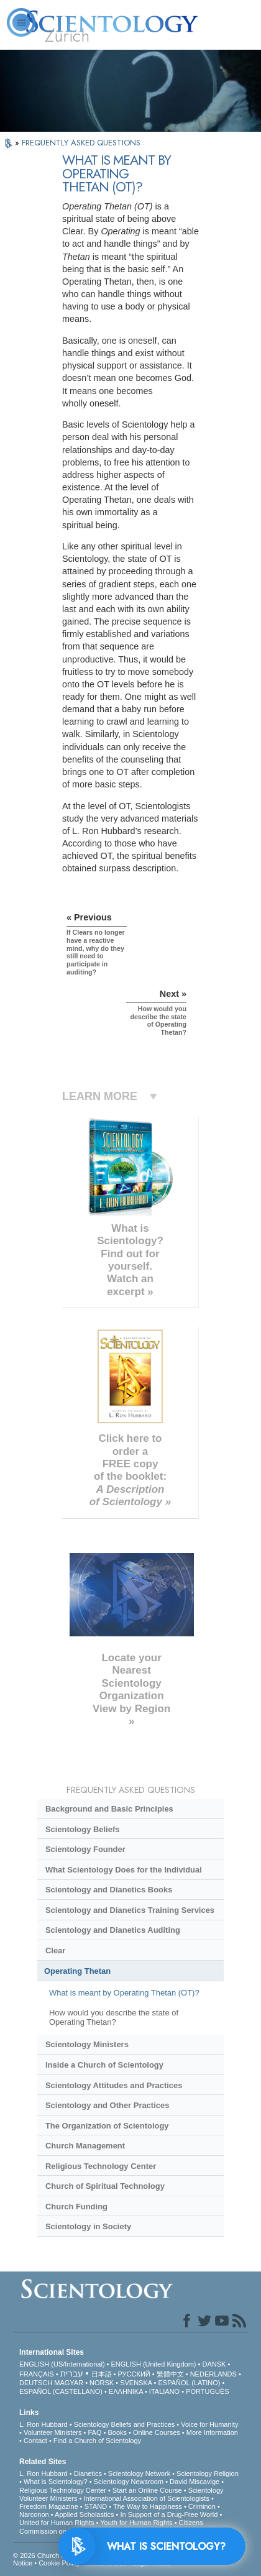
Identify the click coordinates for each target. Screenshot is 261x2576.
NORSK (101, 2382)
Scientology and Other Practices (107, 2105)
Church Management (85, 2145)
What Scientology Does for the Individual (123, 1869)
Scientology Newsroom (129, 2481)
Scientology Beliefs (82, 1829)
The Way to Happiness (147, 2506)
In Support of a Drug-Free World (169, 2514)
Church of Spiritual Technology (105, 2186)
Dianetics (88, 2473)
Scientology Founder (85, 1849)
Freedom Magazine (48, 2506)
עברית (71, 2373)
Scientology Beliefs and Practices (124, 2424)
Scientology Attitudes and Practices (114, 2085)
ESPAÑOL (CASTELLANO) (61, 2391)
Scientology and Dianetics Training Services (129, 1910)
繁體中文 (170, 2374)
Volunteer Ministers (53, 2432)
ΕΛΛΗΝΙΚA (126, 2391)
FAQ (94, 2432)
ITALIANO (164, 2391)
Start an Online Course (147, 2490)
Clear (55, 1950)
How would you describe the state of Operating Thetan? (113, 2017)
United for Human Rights (56, 2522)
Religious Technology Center (100, 2166)
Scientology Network (139, 2473)
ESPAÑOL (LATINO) (189, 2382)
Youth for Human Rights (136, 2522)
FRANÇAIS (36, 2374)
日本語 (101, 2374)
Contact (35, 2440)
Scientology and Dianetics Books (108, 1889)
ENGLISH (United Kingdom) (153, 2364)
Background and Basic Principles (109, 1808)
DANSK (214, 2364)
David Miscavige (194, 2481)
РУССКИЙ (134, 2374)
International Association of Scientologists (146, 2498)
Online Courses (156, 2432)
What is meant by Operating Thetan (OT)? (124, 1992)
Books (117, 2432)
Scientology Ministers (87, 2044)
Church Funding (76, 2206)
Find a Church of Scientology (97, 2440)
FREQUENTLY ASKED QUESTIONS (81, 143)
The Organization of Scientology (107, 2125)
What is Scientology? (56, 2481)
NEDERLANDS (213, 2374)
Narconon (34, 2514)
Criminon (202, 2506)
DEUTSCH (35, 2382)
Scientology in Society (88, 2226)
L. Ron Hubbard (43, 2424)
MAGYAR (68, 2382)
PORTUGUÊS (207, 2391)
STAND (96, 2506)
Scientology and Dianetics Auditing (112, 1930)
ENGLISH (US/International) (62, 2364)
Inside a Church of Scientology (104, 2065)
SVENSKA (136, 2382)
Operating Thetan (77, 1971)
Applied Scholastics (84, 2514)
